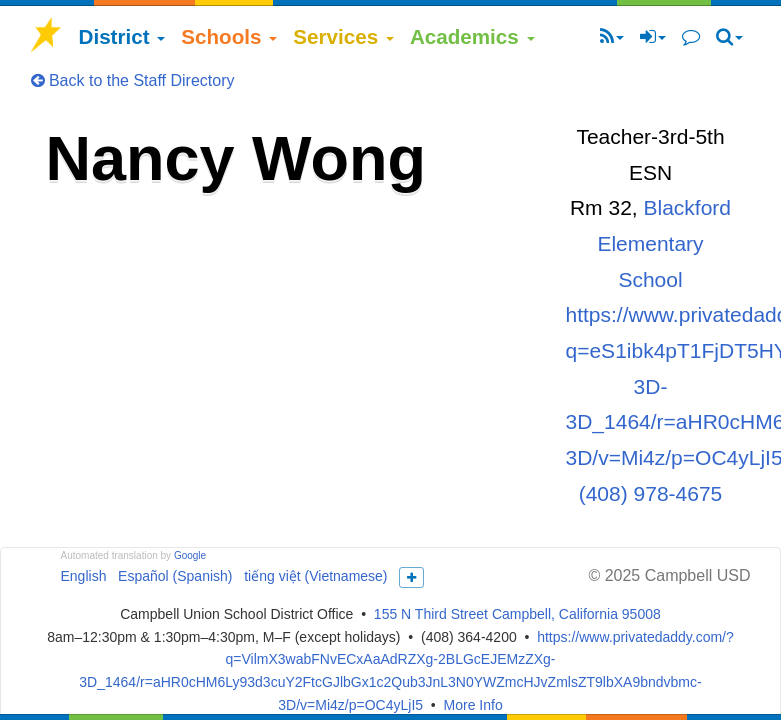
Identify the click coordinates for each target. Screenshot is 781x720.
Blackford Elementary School (664, 243)
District (122, 36)
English (84, 576)
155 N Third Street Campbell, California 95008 (517, 614)
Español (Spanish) (175, 576)
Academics (472, 36)
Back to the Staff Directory (133, 80)
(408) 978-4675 (651, 493)
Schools (229, 36)
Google (190, 555)
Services (343, 36)
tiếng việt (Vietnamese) (315, 576)
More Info (473, 705)
